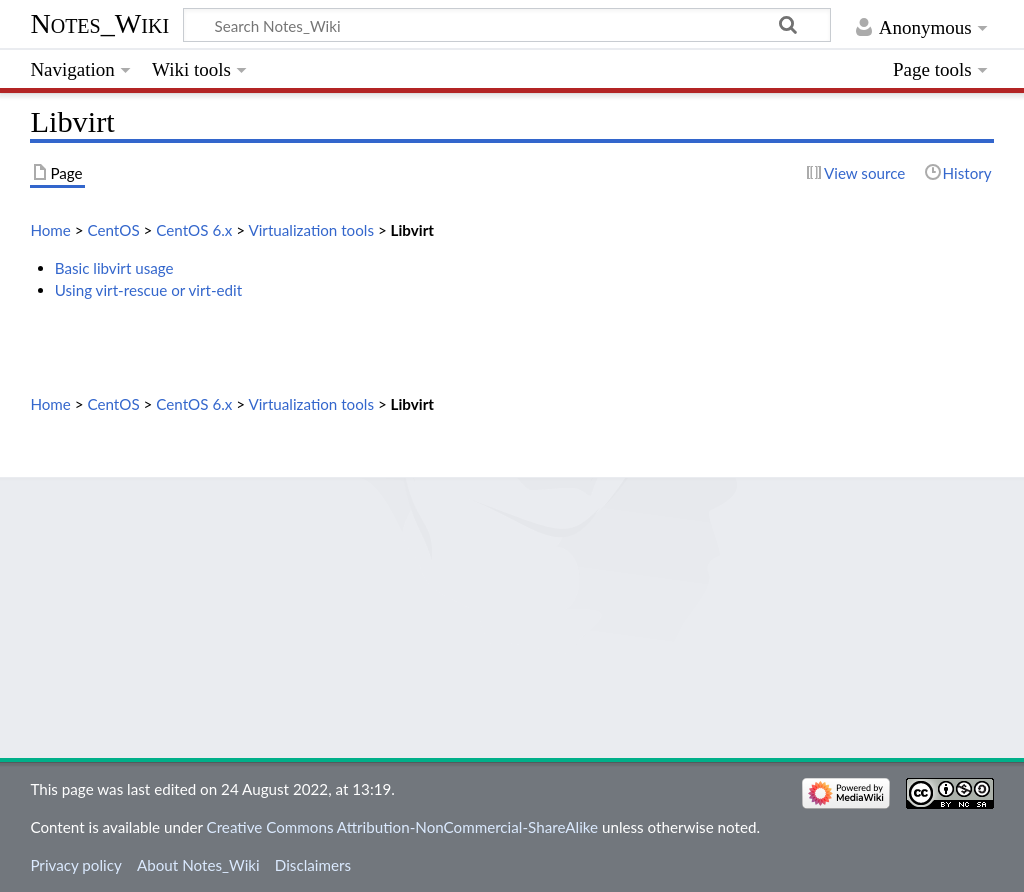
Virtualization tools (311, 230)
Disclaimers (313, 865)
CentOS (113, 230)
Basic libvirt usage (114, 268)
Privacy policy (75, 865)
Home (50, 230)
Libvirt (412, 230)
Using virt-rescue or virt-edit (149, 290)
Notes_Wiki (99, 23)
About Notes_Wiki (198, 865)
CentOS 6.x (194, 230)
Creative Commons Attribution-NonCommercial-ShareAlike (403, 827)
